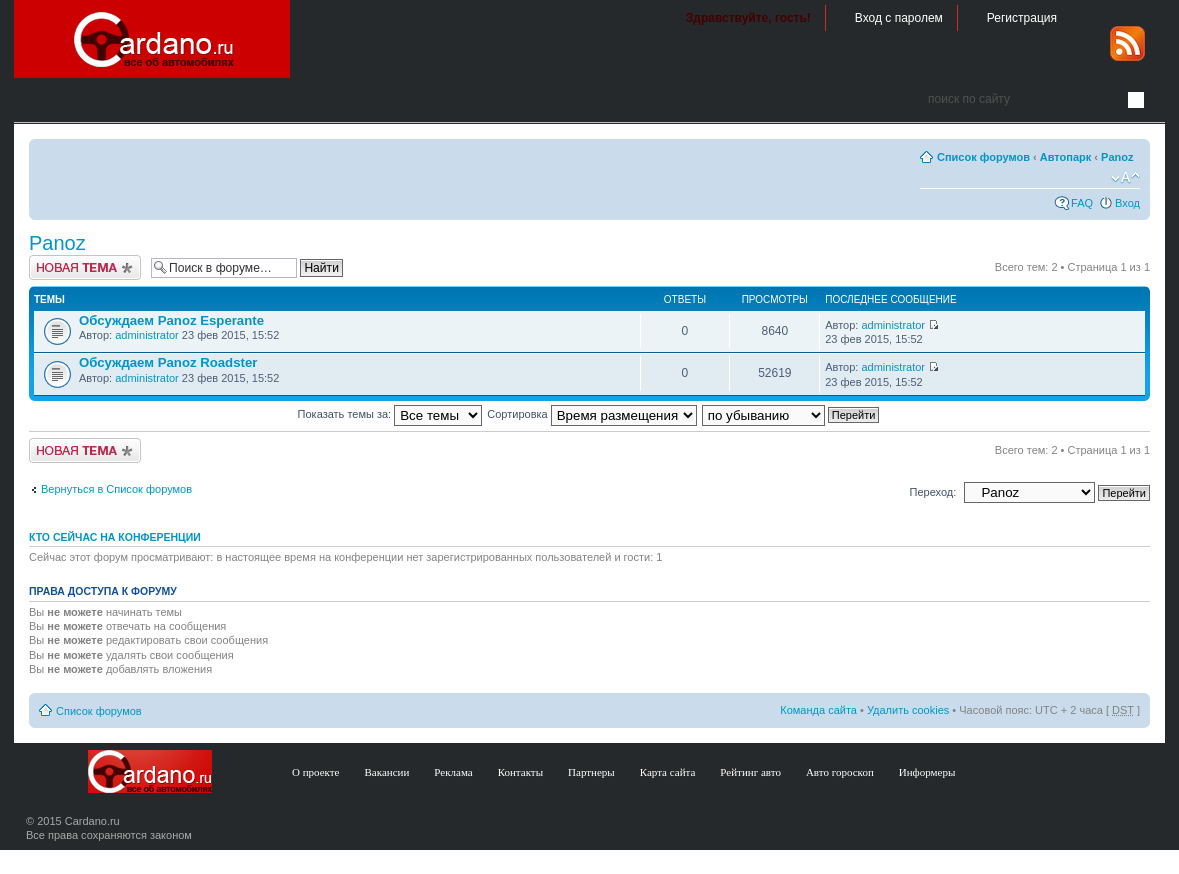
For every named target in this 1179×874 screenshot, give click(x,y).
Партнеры (591, 772)
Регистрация (1022, 18)
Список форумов (983, 157)
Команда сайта (818, 710)
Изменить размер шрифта (1125, 178)
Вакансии (387, 772)
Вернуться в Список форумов (116, 489)
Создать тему (85, 267)
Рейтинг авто (750, 772)
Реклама (453, 772)
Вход (1127, 203)
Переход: (933, 492)
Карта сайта (668, 772)
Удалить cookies (908, 710)
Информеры (927, 772)
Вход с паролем (899, 18)
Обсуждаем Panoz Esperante (171, 320)
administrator (147, 335)
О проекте (316, 772)
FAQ (1082, 203)
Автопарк (1066, 157)
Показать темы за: (390, 414)
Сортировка (591, 414)
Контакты (520, 772)
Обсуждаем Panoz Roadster (168, 362)
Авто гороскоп (840, 772)
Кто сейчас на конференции (115, 537)
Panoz (1117, 157)
